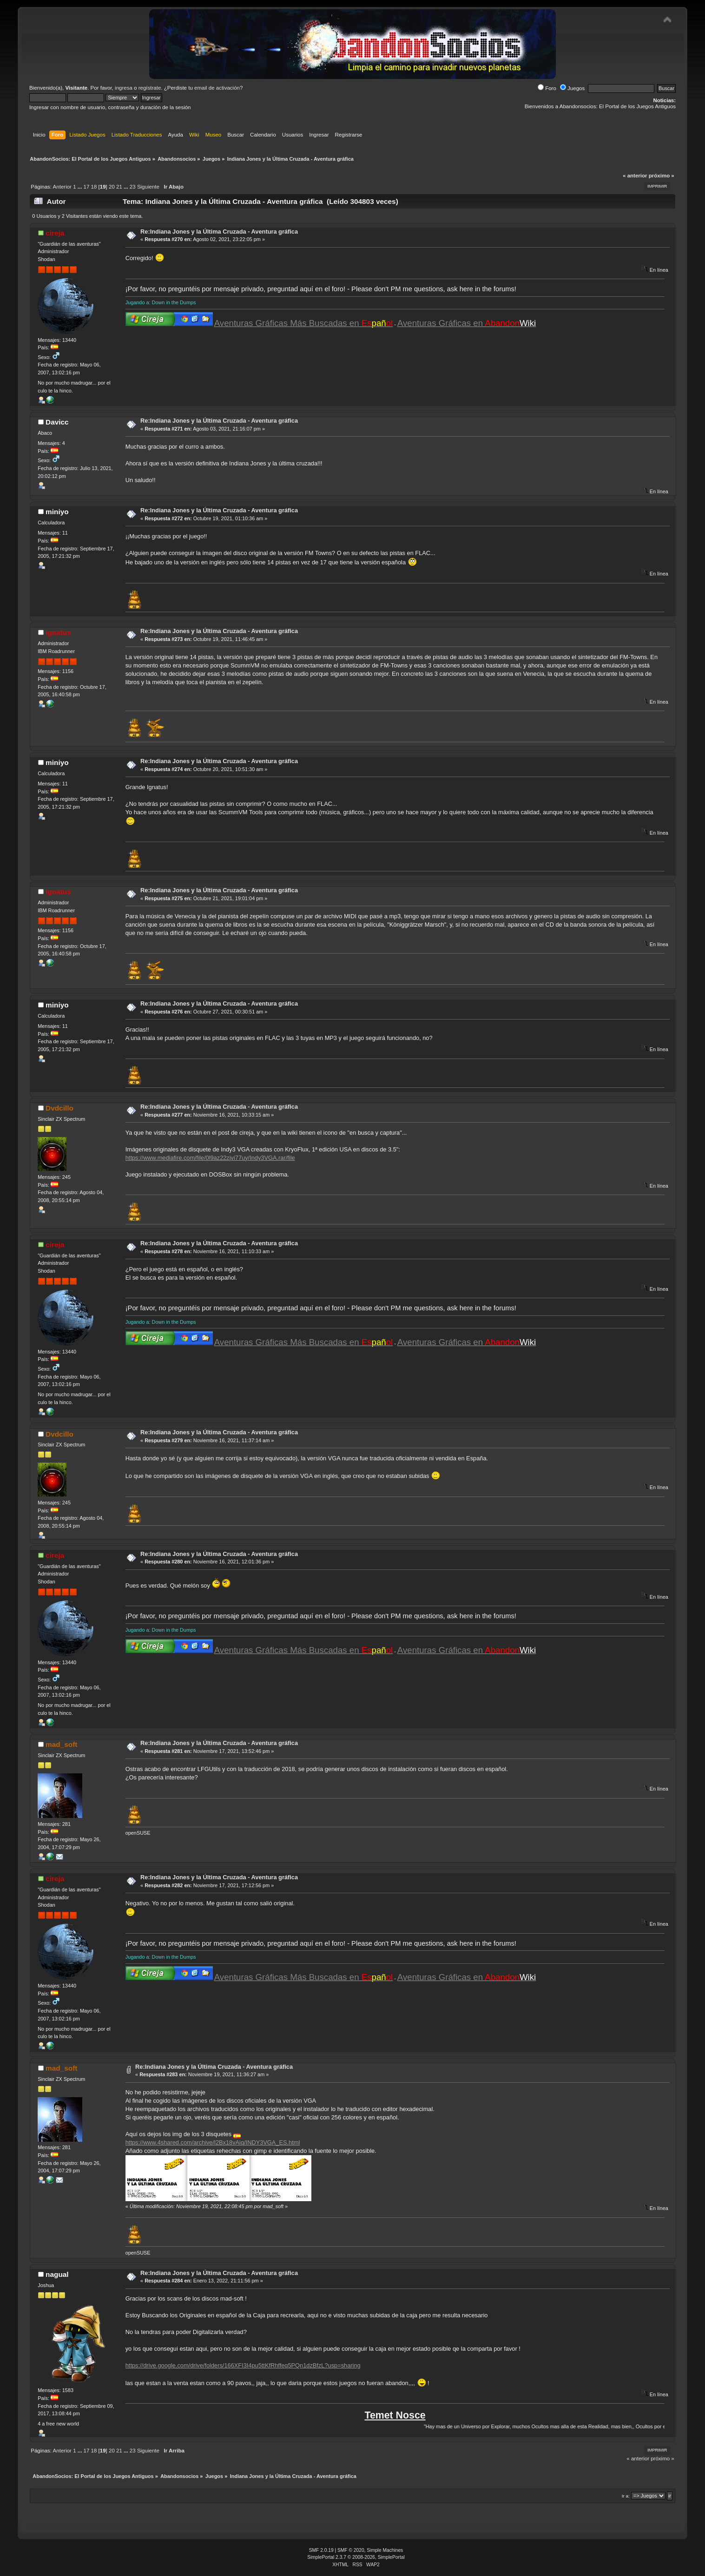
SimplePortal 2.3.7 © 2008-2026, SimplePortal (356, 2557)
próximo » (661, 175)
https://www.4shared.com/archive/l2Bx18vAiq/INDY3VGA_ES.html (212, 2142)
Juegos (572, 88)
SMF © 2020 (350, 2550)
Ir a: (626, 2495)
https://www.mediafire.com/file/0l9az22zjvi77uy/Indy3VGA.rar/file (210, 1157)
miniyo (57, 512)
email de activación (217, 88)
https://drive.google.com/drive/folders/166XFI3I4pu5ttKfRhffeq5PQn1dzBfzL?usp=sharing (243, 2365)
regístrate (149, 88)
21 (119, 187)
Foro (547, 88)
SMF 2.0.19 (321, 2550)
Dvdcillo (59, 1108)
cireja (55, 233)
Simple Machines (385, 2550)
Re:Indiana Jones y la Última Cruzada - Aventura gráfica (219, 231)
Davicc (57, 422)
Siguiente (148, 187)
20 (112, 187)
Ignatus (58, 632)
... (81, 187)
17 (87, 187)
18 (94, 187)
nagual (57, 2274)
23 (133, 187)
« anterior (635, 175)
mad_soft (61, 1744)
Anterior (62, 187)
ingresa (123, 88)
